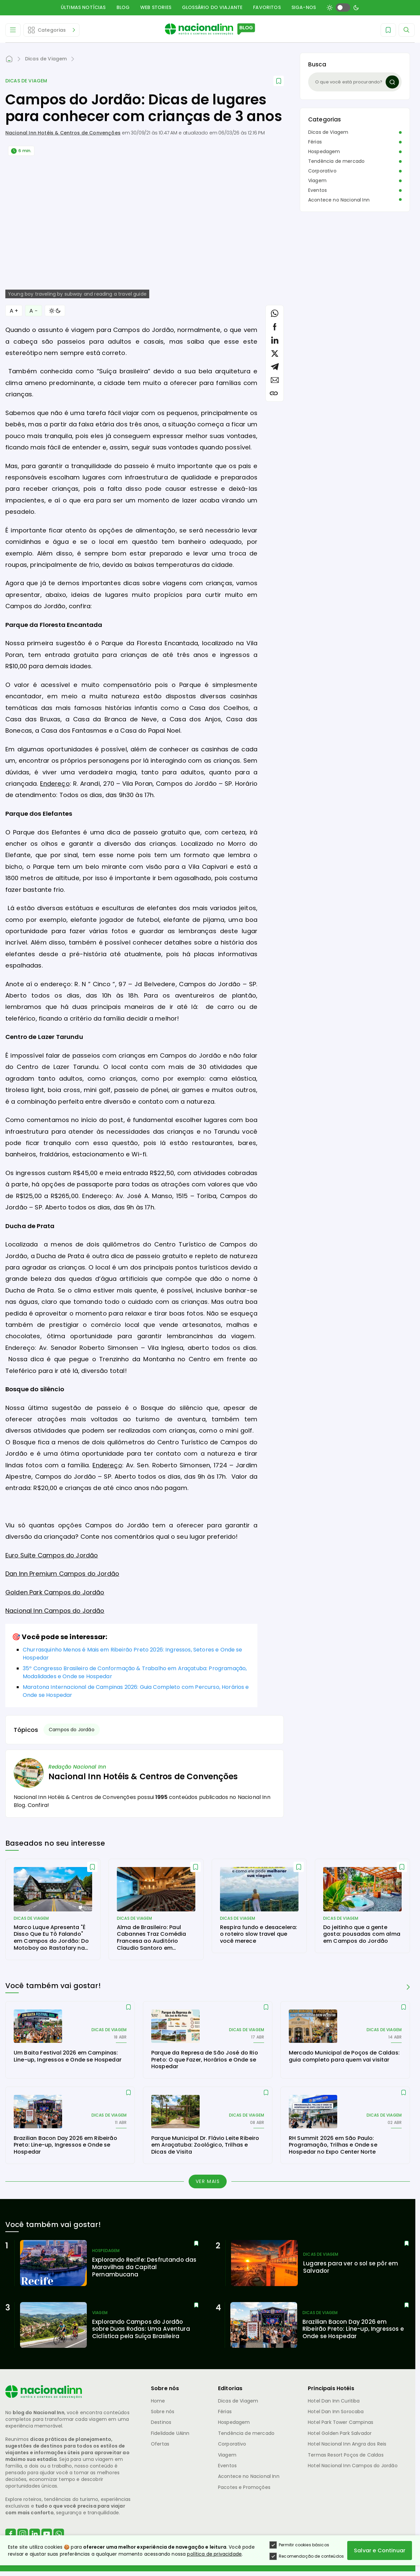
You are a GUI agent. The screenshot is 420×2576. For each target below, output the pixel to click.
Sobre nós (162, 2411)
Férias (315, 141)
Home (158, 2401)
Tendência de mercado (336, 161)
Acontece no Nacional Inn (339, 200)
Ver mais (208, 2181)
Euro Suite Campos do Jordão (51, 1555)
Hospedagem (324, 151)
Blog (123, 7)
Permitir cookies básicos (299, 2545)
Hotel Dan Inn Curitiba (334, 2401)
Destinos (161, 2422)
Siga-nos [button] (303, 7)
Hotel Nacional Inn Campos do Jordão (353, 2465)
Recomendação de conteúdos (306, 2556)
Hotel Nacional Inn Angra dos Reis (347, 2444)
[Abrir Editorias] (51, 30)
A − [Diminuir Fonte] (33, 311)
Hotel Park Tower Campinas (340, 2422)
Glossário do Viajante (212, 7)
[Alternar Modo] (55, 310)
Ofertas (160, 2444)
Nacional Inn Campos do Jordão (54, 1610)
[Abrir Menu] (13, 30)
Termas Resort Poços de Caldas (346, 2455)
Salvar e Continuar (379, 2551)
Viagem (317, 180)
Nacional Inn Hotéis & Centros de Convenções (63, 132)
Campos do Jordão (71, 1729)
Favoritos (266, 7)
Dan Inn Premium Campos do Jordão (62, 1573)
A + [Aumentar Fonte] (14, 311)
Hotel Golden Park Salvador (340, 2433)
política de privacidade (214, 2554)
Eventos (317, 190)
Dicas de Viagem (26, 81)
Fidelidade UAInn (170, 2433)
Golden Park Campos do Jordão (54, 1592)
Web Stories (155, 7)
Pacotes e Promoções (244, 2487)
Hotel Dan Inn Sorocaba (336, 2411)
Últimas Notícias (83, 7)
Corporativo (322, 170)
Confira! (38, 1805)
